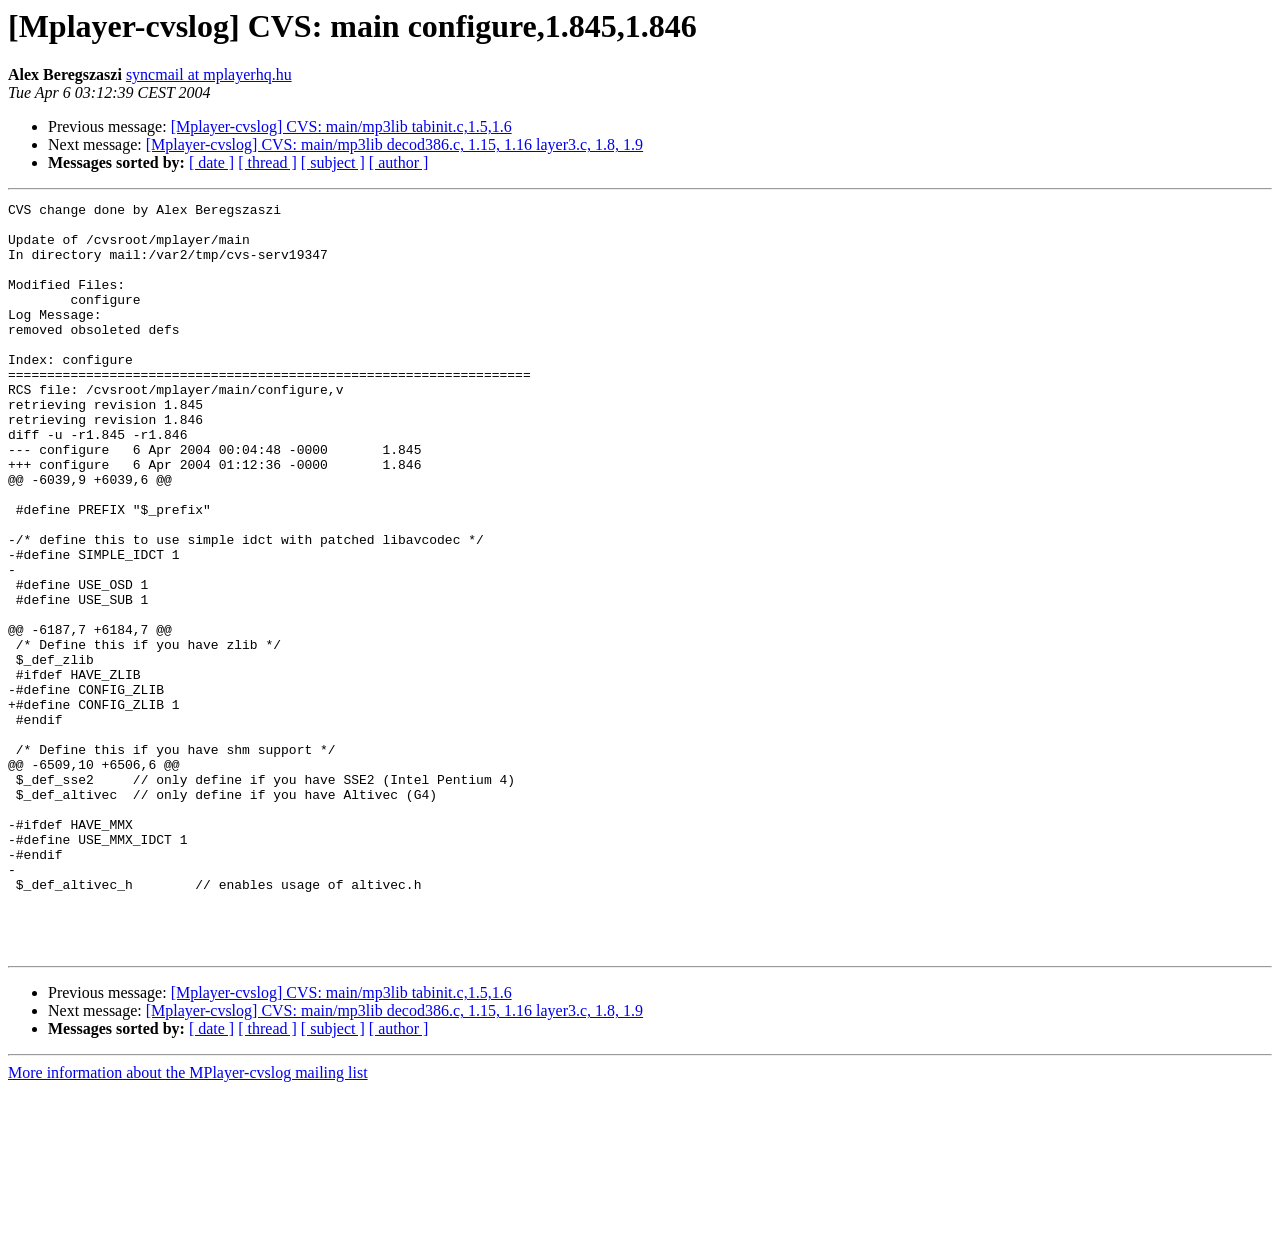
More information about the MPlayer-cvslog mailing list (188, 1222)
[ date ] (211, 162)
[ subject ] (333, 162)
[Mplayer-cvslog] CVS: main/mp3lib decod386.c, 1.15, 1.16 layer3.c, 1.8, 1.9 (394, 144)
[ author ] (399, 162)
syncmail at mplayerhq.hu (209, 74)
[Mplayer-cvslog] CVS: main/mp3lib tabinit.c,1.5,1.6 (341, 126)
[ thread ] (267, 162)
